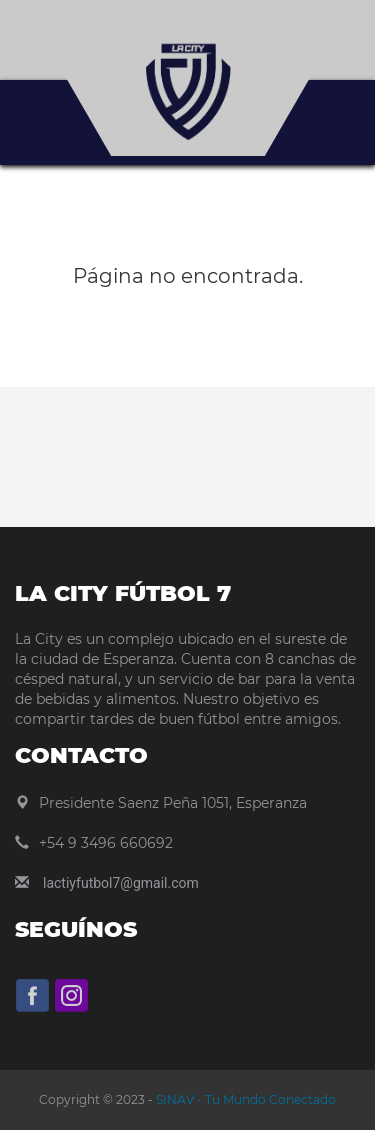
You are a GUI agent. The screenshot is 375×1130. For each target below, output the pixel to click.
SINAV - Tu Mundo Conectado (244, 1099)
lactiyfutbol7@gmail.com (121, 883)
